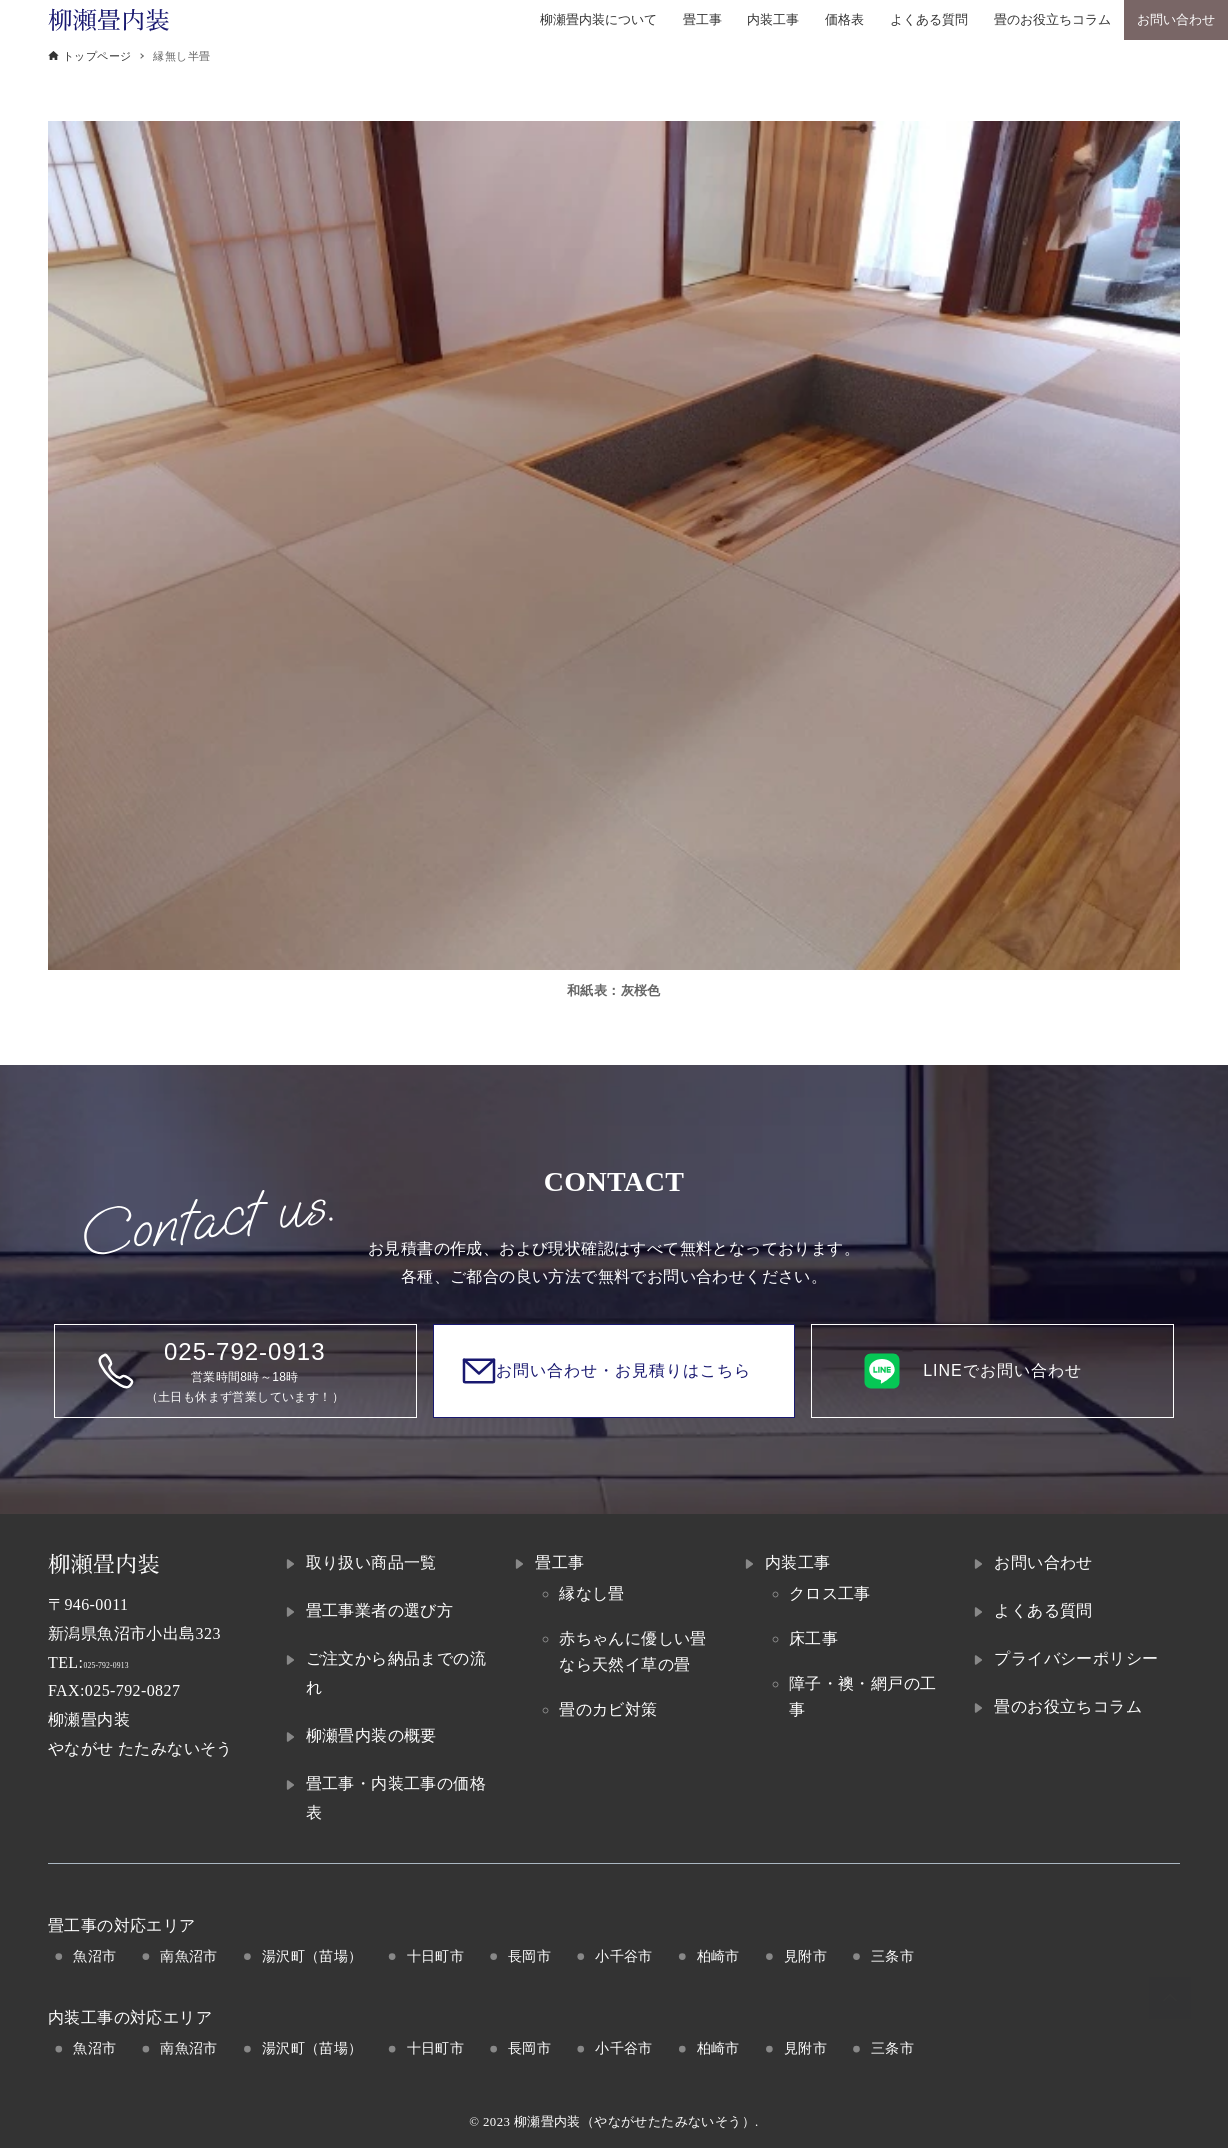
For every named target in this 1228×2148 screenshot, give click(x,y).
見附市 (805, 1956)
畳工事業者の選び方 (380, 1610)
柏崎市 (718, 1956)
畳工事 (559, 1562)
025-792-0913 (130, 1662)
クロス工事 (830, 1593)
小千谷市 (624, 1956)
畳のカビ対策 (608, 1709)
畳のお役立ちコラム (1068, 1706)
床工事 (813, 1638)
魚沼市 (94, 1956)
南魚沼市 (189, 1956)
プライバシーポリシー (1076, 1658)
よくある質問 (1043, 1610)
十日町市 (436, 1956)
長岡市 (529, 1956)
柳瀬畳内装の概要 (371, 1735)
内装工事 (798, 1562)
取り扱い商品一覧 (371, 1562)
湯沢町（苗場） (312, 1956)
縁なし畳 (592, 1593)
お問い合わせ (1043, 1562)
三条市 (892, 1956)
